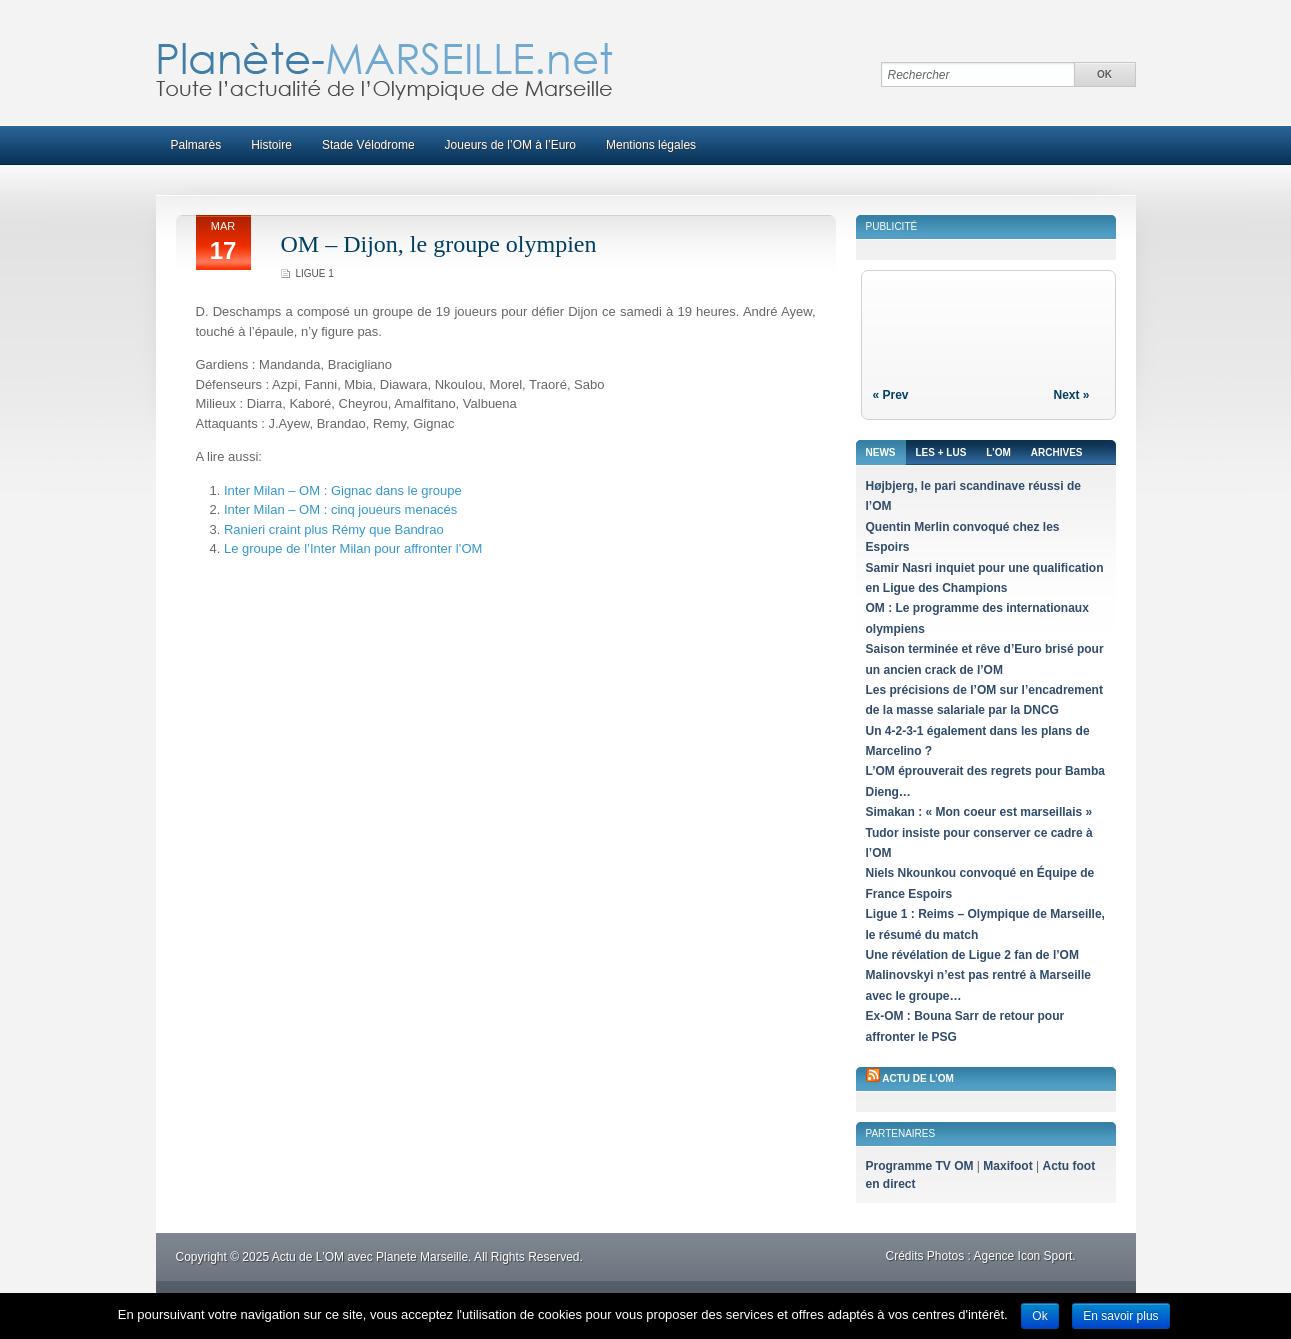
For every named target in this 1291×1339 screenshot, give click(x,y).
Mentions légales (651, 145)
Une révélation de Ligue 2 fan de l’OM (972, 955)
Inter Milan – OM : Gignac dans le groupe (343, 490)
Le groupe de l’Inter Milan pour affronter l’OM (353, 548)
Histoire (271, 145)
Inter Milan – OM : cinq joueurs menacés (340, 509)
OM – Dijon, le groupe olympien (439, 244)
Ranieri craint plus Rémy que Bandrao (334, 529)
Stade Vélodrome (368, 145)
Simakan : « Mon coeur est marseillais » (979, 812)
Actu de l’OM (918, 1078)
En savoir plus (1120, 1316)
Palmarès (196, 145)
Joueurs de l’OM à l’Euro (510, 145)
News (881, 452)
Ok (1039, 1316)
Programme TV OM (920, 1166)
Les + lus (941, 452)
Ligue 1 (315, 273)
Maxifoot (1007, 1166)
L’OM (998, 452)
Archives (1057, 452)
